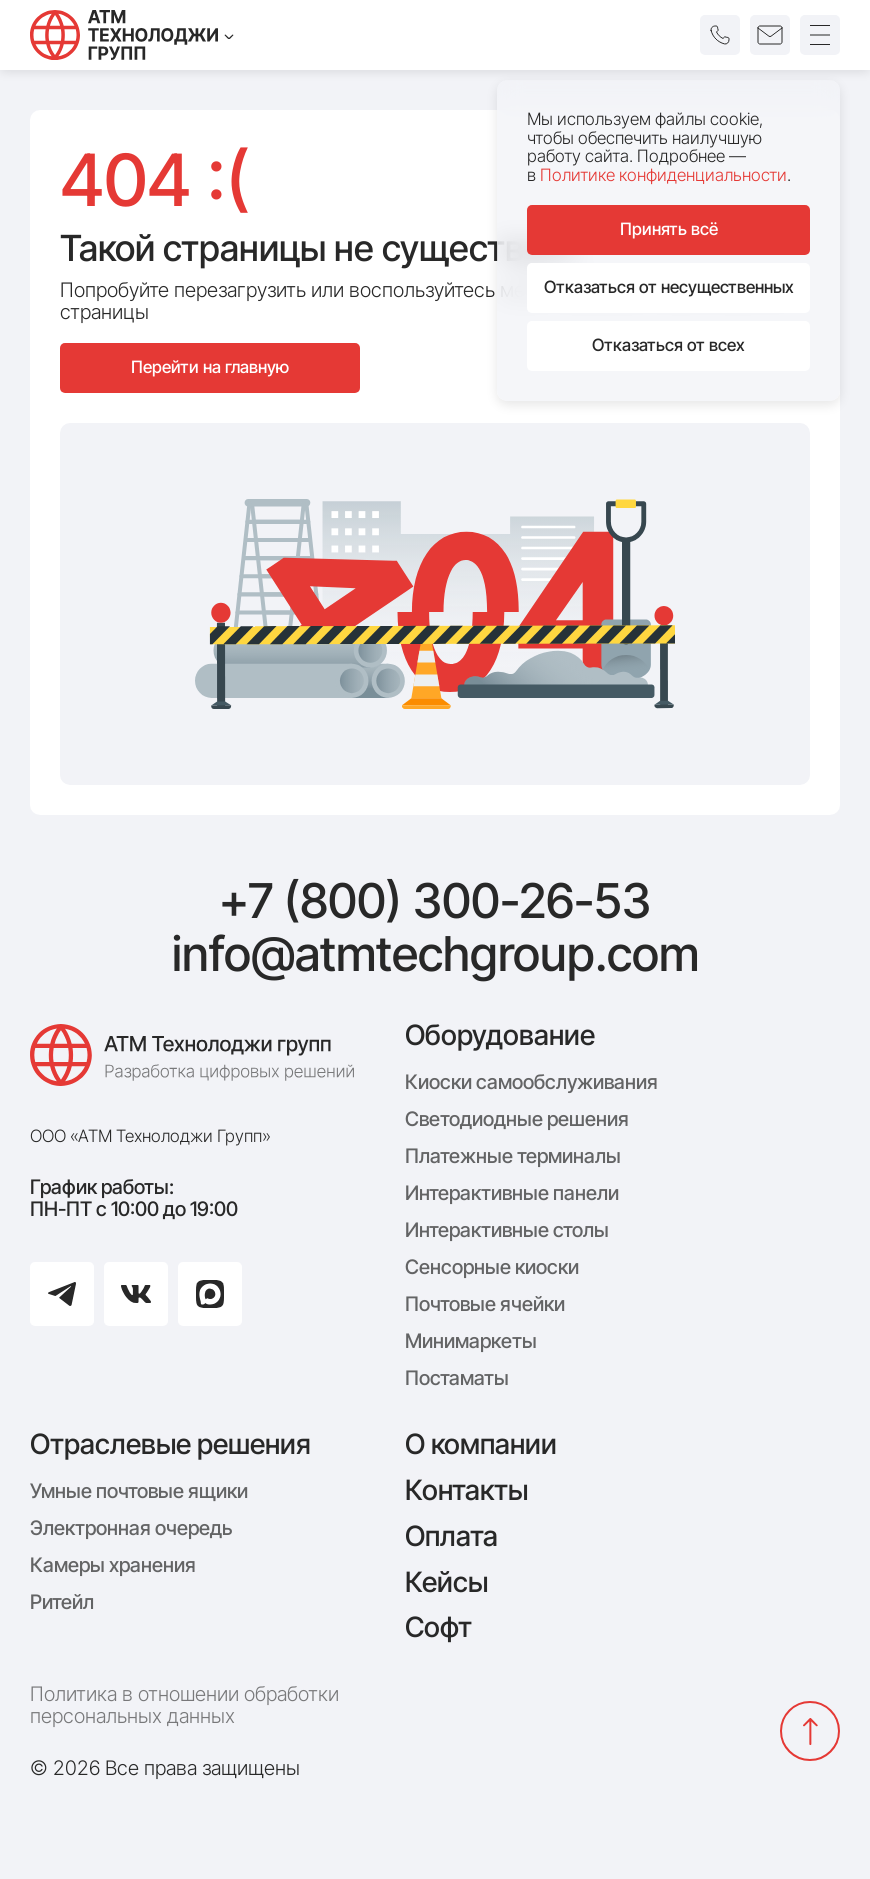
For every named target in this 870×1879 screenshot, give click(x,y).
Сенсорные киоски (492, 1267)
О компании (481, 1444)
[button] (720, 35)
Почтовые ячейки (485, 1304)
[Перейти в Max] (210, 1294)
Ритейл (62, 1602)
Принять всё (669, 229)
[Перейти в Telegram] (62, 1294)
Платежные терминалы (513, 1156)
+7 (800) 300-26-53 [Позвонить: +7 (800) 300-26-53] (435, 901)
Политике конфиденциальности (663, 175)
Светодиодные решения (517, 1119)
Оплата (451, 1536)
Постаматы (457, 1378)
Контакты (466, 1490)
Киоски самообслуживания (531, 1082)
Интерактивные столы (507, 1230)
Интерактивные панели (512, 1193)
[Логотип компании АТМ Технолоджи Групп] (197, 1065)
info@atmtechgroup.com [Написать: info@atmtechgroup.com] (435, 954)
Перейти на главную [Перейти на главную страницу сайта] (210, 367)
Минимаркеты (471, 1341)
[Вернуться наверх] (810, 1731)
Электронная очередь (131, 1528)
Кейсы (446, 1582)
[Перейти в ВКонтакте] (136, 1294)
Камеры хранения (113, 1565)
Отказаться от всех (668, 345)
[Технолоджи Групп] (132, 35)
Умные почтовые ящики (139, 1491)
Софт (438, 1627)
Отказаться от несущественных (669, 287)
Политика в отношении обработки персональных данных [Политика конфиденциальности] (184, 1705)
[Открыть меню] (820, 35)
